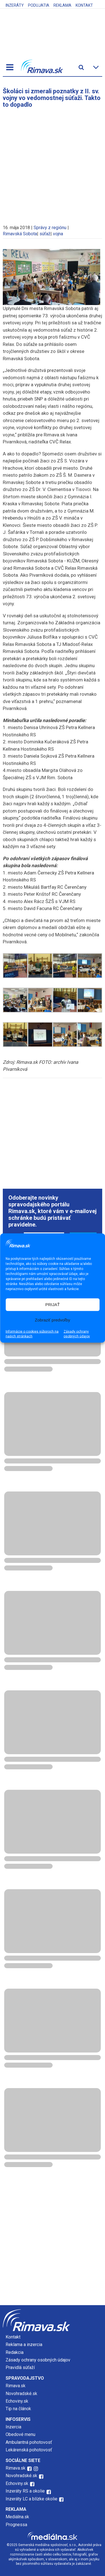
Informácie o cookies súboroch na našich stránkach (32, 1333)
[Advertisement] (52, 163)
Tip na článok (18, 2408)
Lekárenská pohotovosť (29, 2449)
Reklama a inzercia (24, 2344)
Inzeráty (15, 5)
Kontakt (84, 5)
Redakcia (15, 2352)
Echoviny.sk (17, 2401)
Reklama (62, 5)
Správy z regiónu (50, 227)
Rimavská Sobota (20, 233)
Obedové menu (20, 2434)
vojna (58, 233)
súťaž (44, 233)
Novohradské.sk (21, 2393)
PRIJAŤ (52, 1304)
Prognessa (16, 2524)
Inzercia (13, 2427)
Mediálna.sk (17, 2516)
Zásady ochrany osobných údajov (77, 1333)
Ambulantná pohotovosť (29, 2442)
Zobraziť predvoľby (52, 1320)
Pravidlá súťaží (20, 2367)
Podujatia (38, 5)
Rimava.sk (15, 2385)
